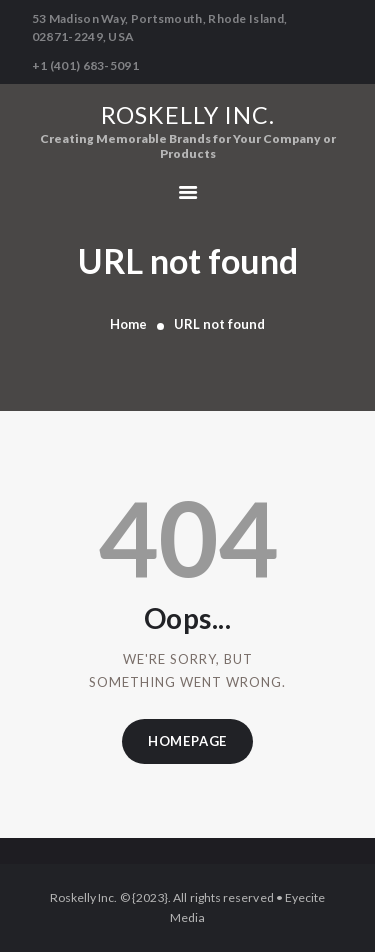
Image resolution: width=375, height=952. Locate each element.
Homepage (187, 741)
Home (128, 324)
